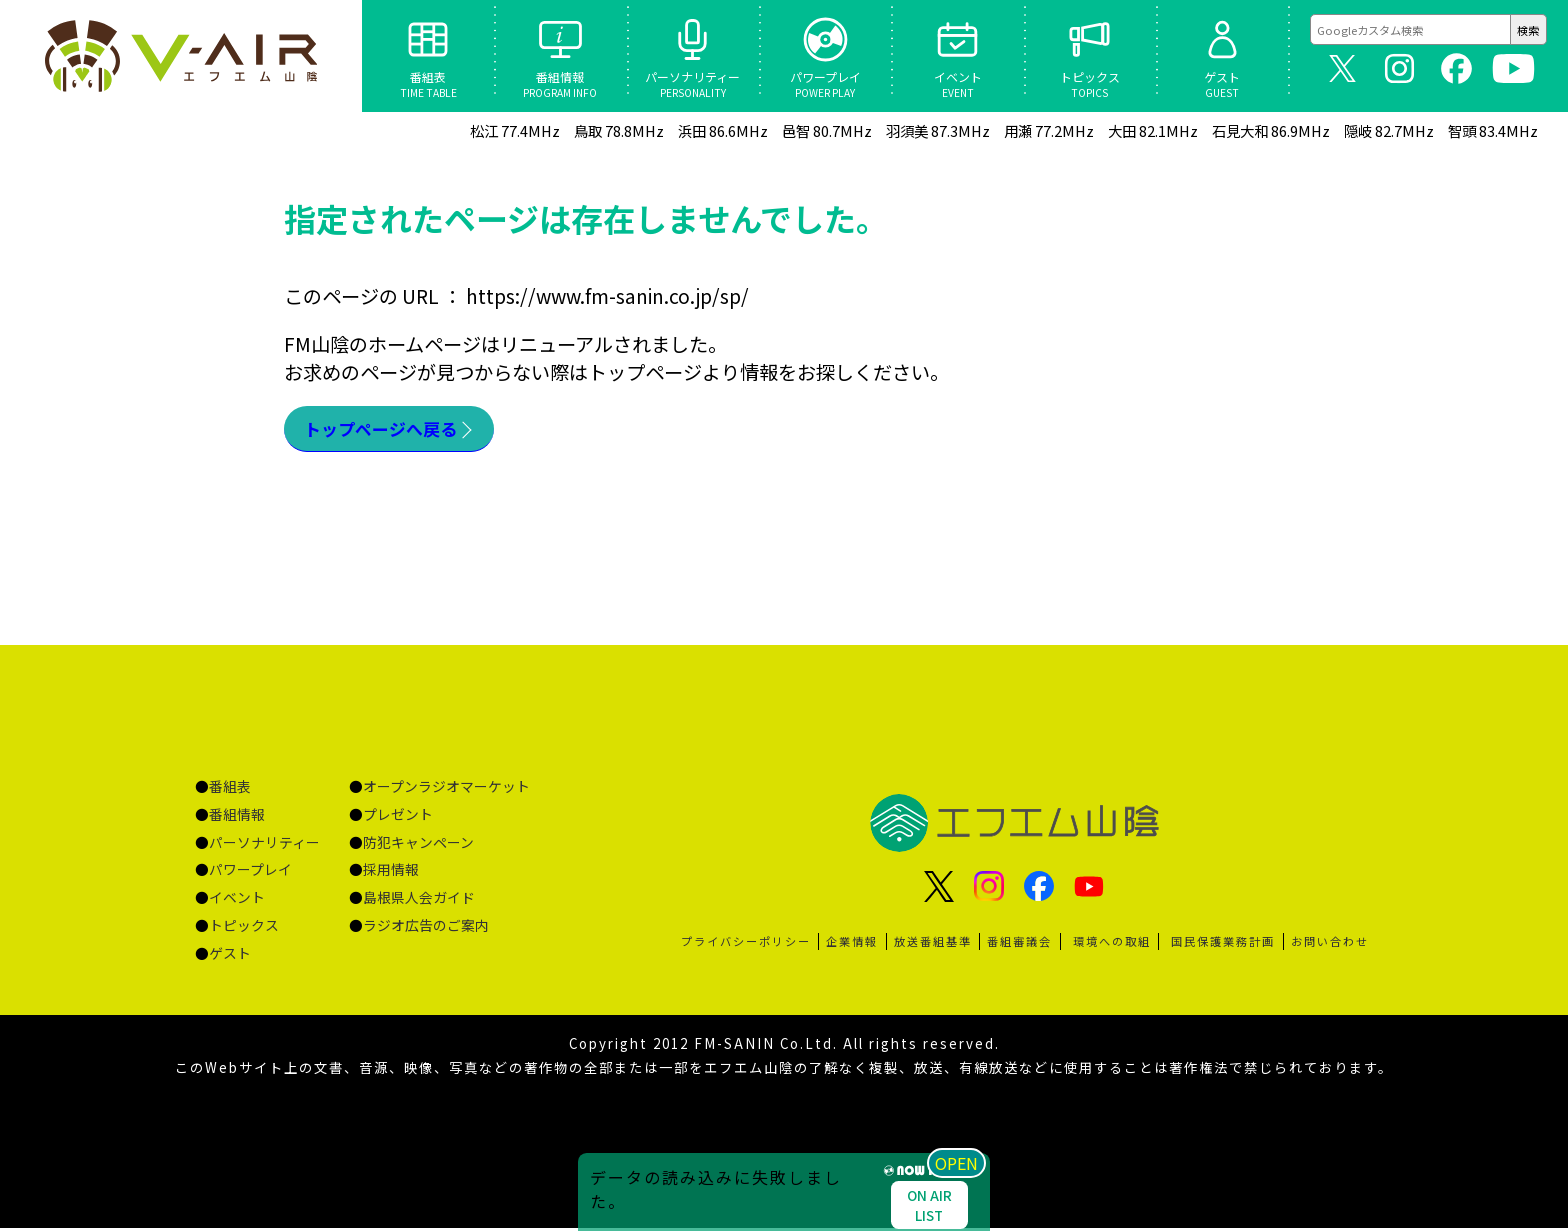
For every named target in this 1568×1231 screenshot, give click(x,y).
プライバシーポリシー (746, 944)
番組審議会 (1019, 944)
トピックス (244, 928)
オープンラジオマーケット (446, 789)
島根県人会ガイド (419, 900)
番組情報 (237, 817)
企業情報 (852, 944)
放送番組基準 (933, 944)
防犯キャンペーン (418, 845)
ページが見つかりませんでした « (180, 56)
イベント (237, 900)
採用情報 (391, 872)
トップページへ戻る (389, 430)
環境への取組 (1112, 944)
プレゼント (398, 817)
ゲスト (230, 956)
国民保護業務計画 (1223, 944)
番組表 (230, 789)
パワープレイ (250, 872)
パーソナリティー (264, 845)
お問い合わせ (1330, 944)
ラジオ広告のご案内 (426, 928)
